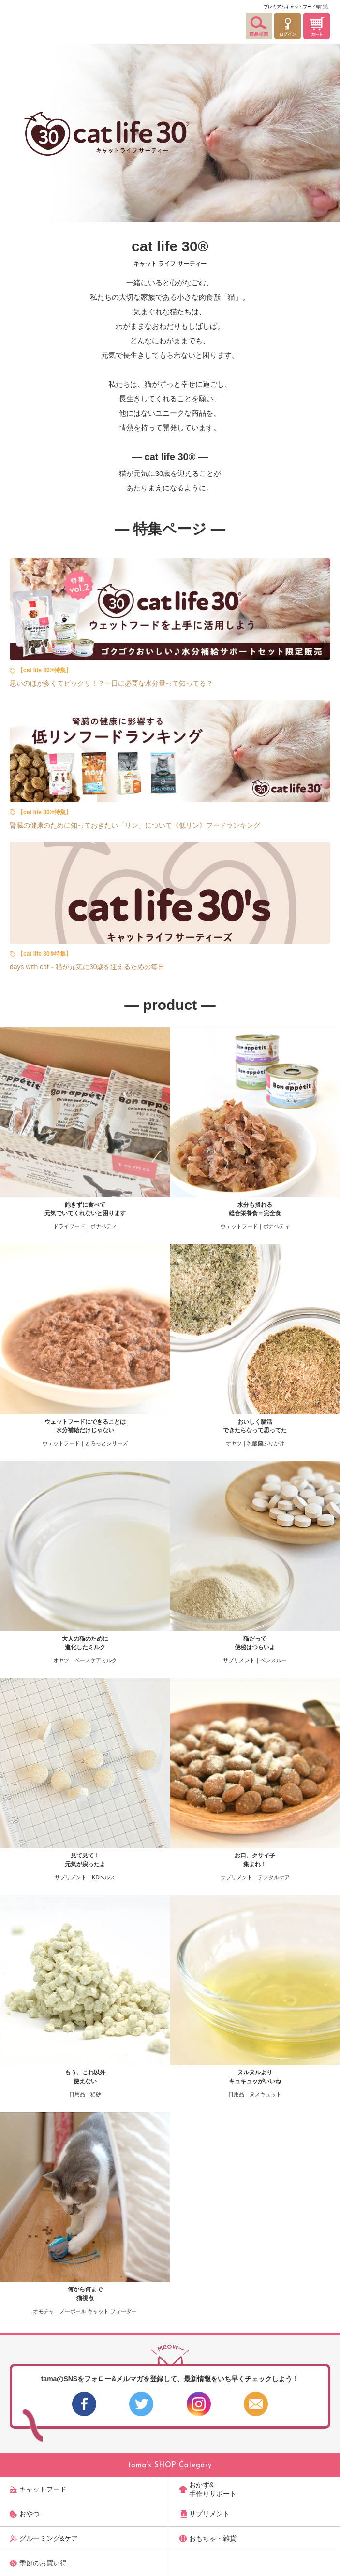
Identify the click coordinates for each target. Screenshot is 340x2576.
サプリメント (209, 2514)
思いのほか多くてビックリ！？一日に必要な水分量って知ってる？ (111, 683)
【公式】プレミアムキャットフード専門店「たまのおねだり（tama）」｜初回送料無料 (31, 19)
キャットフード (43, 2489)
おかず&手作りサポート (213, 2489)
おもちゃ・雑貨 (213, 2538)
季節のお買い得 (43, 2563)
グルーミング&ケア (48, 2538)
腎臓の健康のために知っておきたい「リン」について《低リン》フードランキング (135, 825)
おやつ (29, 2514)
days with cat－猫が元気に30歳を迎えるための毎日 (87, 967)
